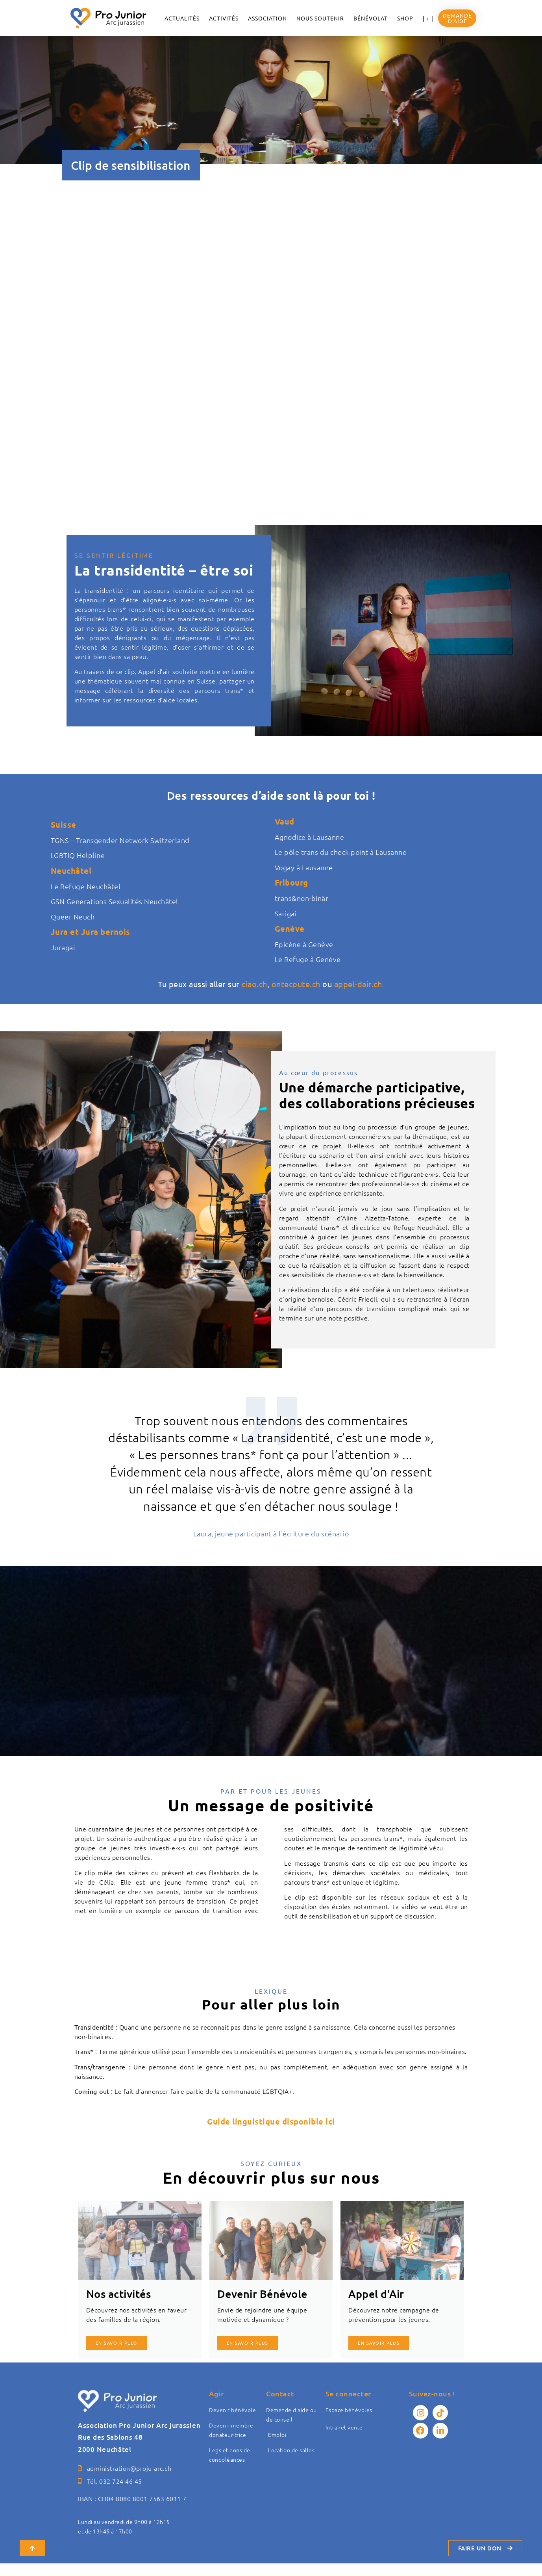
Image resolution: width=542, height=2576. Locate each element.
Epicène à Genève (304, 944)
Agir (216, 2393)
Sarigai (286, 913)
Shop (405, 18)
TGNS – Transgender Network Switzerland (120, 840)
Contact (280, 2393)
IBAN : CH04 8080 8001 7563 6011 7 (132, 2510)
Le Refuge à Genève (308, 959)
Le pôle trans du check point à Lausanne (341, 851)
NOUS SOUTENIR (320, 18)
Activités (224, 18)
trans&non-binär (302, 898)
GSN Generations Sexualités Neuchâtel (114, 901)
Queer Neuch (73, 916)
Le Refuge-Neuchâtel (86, 886)
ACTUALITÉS (182, 18)
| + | (428, 18)
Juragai (63, 947)
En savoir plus (116, 2343)
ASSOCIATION (267, 18)
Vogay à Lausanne (304, 867)
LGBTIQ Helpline (78, 855)
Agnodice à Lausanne (309, 836)
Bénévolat (370, 18)
